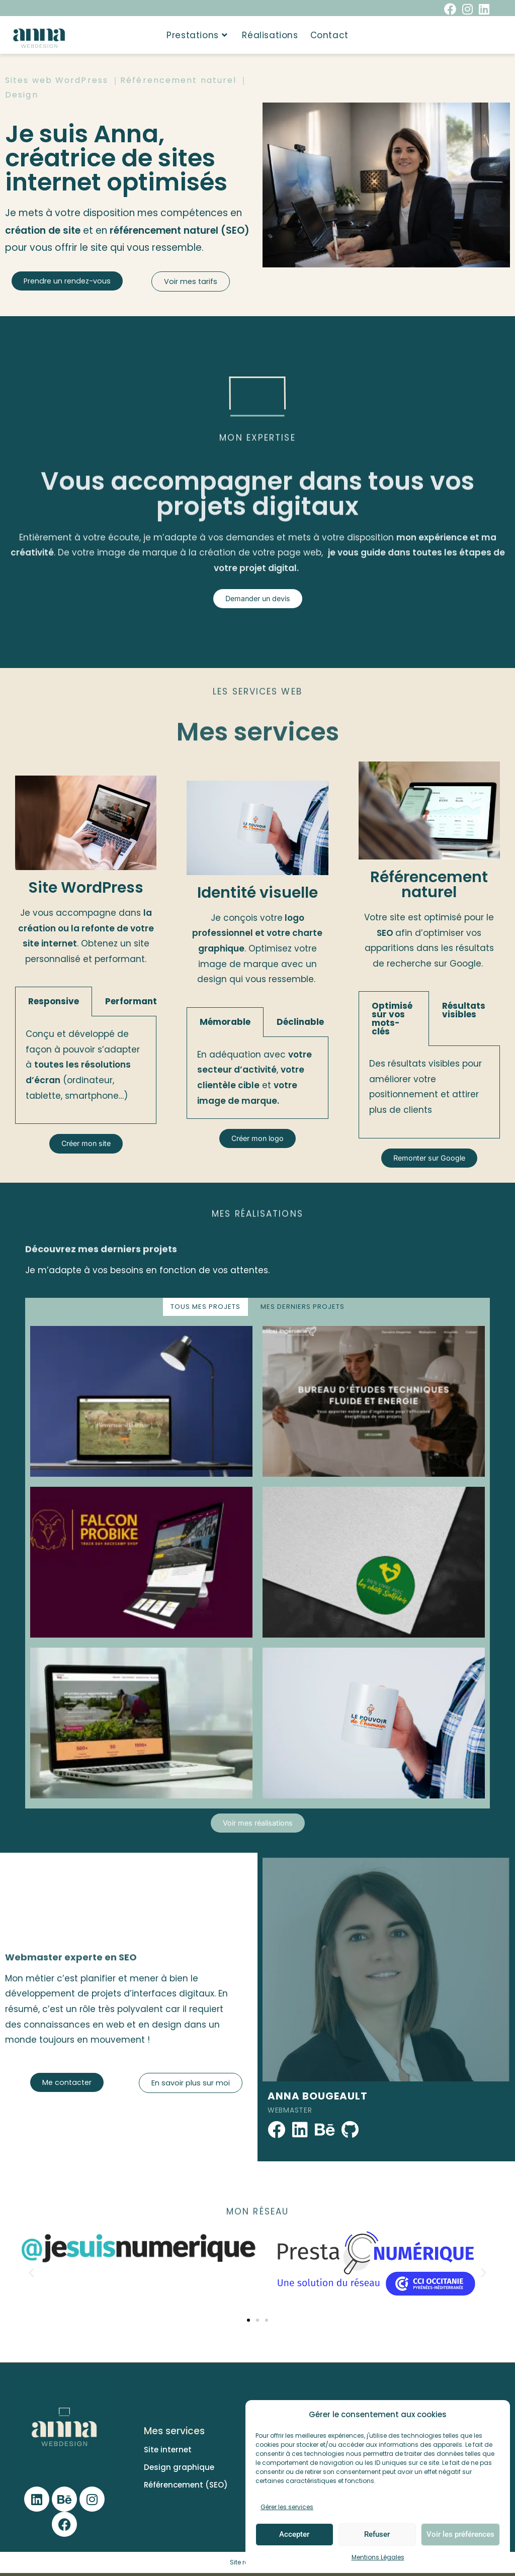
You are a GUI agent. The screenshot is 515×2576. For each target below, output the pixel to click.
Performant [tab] (131, 1001)
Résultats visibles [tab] (463, 1010)
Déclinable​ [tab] (300, 1022)
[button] (31, 2274)
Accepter (294, 2534)
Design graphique (179, 2470)
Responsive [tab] (53, 1001)
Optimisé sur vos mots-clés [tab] (392, 1018)
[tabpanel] (85, 1070)
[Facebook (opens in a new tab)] (450, 9)
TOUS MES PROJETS (205, 1308)
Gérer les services (287, 2507)
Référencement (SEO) (186, 2488)
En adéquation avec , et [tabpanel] (254, 1077)
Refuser (377, 2534)
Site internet (168, 2452)
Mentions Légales (378, 2557)
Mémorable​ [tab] (225, 1022)
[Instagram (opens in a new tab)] (467, 9)
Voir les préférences (460, 2534)
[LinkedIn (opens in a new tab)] (482, 9)
